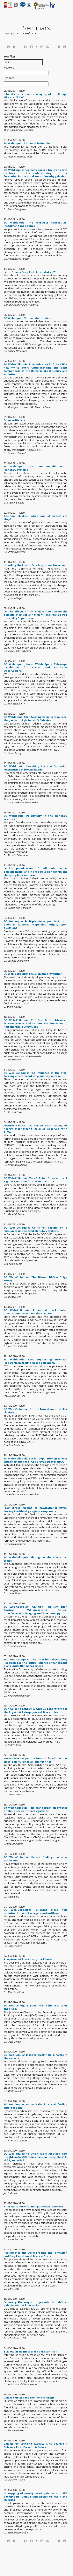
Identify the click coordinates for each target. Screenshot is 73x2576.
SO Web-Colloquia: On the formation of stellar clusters (36, 1410)
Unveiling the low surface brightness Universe (34, 565)
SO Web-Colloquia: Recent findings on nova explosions (36, 1858)
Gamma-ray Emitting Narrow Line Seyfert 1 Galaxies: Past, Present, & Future (36, 2445)
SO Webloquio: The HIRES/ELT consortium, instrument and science (36, 224)
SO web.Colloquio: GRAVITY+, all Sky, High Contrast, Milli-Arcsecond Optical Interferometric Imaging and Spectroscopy (36, 1610)
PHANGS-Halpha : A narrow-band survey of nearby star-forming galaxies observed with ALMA (36, 1129)
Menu (67, 8)
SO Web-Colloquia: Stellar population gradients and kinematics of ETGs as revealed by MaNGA (36, 1460)
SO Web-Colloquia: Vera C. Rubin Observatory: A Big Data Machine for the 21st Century (36, 1179)
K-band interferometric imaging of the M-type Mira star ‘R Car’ (36, 95)
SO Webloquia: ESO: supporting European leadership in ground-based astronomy (36, 1361)
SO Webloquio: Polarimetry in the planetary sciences (36, 817)
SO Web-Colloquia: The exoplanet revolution (33, 974)
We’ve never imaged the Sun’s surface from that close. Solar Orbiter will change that (36, 1760)
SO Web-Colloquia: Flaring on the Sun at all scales (36, 1559)
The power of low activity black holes (28, 1959)
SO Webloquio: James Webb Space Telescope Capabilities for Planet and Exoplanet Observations (36, 667)
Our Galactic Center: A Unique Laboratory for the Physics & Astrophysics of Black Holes (36, 1710)
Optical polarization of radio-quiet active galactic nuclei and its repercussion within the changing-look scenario (36, 872)
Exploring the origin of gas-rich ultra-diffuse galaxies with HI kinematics (36, 2303)
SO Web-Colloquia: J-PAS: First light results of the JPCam (36, 2007)
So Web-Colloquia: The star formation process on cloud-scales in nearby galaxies (36, 1809)
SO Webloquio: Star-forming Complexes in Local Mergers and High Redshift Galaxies (36, 718)
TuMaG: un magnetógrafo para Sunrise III (31, 2351)
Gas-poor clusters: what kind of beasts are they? (36, 517)
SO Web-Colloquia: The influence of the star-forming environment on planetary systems (36, 1074)
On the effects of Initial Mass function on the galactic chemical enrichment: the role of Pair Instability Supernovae (36, 615)
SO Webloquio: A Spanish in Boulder (27, 143)
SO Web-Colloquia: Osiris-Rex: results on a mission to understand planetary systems (36, 1229)
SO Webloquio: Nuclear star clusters (27, 318)
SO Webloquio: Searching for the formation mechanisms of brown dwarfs (36, 767)
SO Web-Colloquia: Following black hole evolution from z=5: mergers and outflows (36, 1911)
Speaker (9, 78)
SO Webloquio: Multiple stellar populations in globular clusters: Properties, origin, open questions (36, 924)
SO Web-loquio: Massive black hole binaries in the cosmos (36, 2056)
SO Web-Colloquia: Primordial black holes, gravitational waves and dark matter (36, 1311)
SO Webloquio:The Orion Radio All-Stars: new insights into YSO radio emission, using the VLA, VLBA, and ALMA (36, 2157)
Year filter (9, 56)
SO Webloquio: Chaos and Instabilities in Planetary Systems (36, 468)
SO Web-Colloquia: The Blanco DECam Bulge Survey (36, 1278)
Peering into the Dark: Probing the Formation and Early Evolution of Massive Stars (36, 2254)
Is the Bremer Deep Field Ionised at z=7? (30, 272)
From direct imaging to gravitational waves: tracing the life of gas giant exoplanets (36, 1509)
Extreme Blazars (14, 420)
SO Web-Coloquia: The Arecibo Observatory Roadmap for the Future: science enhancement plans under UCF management (36, 1663)
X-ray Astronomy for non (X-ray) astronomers (33, 2206)
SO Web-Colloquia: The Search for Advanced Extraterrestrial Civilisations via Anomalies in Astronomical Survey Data (36, 1023)
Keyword (9, 67)
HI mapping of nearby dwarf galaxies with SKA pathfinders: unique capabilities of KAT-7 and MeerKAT (36, 2497)
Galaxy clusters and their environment (29, 2397)
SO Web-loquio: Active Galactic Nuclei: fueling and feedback (36, 2106)
